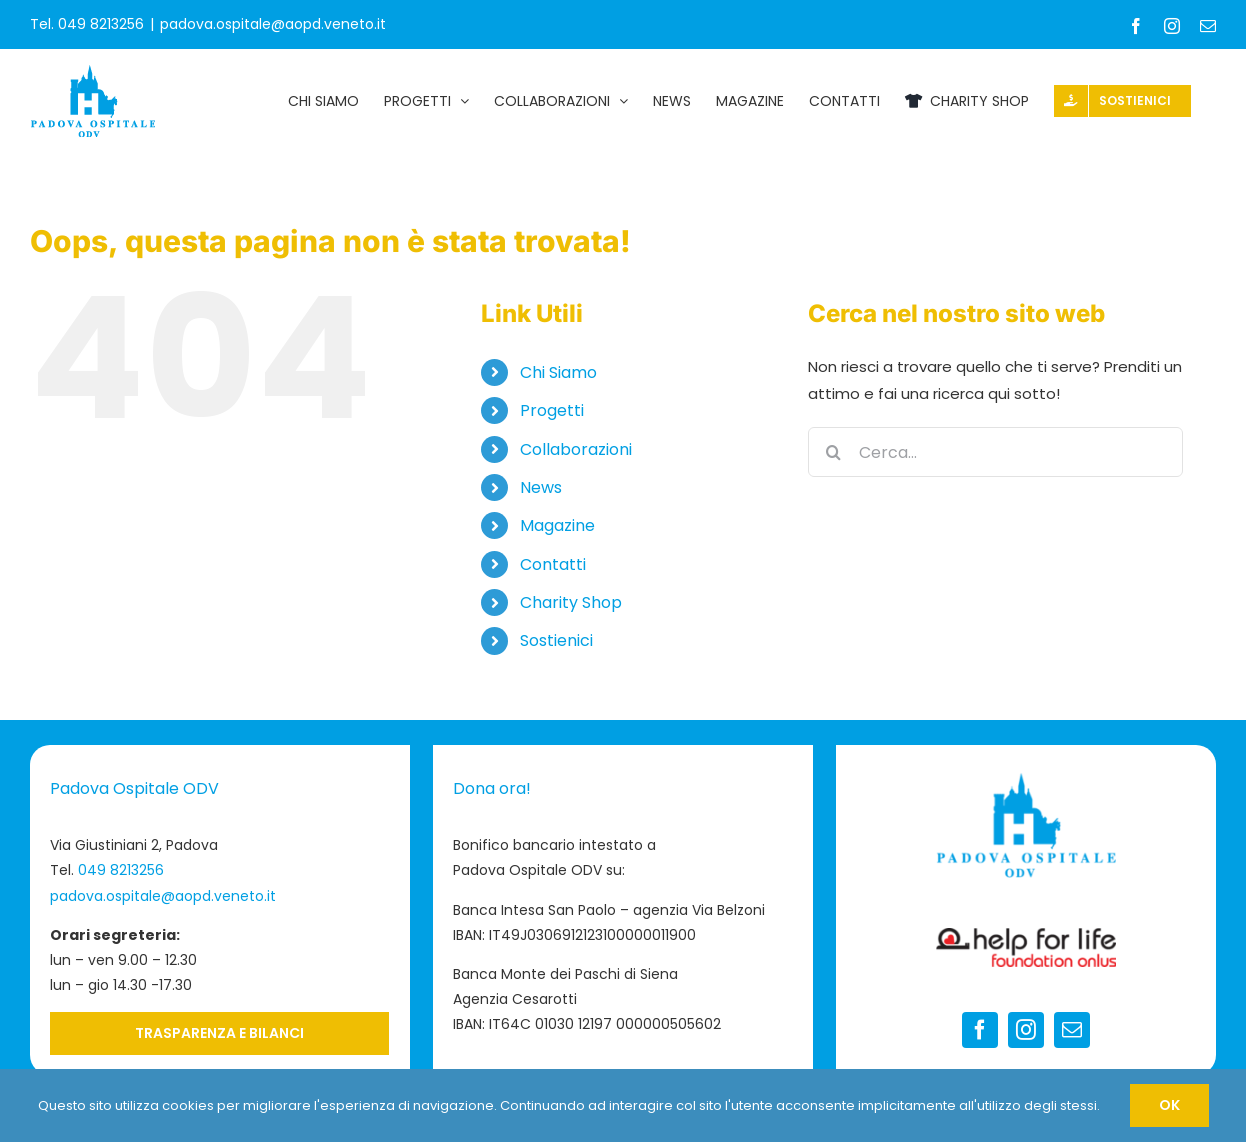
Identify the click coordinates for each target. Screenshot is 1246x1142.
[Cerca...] (995, 452)
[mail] (1072, 1030)
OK (1169, 1105)
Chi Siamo (558, 372)
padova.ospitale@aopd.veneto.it (273, 24)
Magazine (557, 525)
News (541, 487)
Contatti (553, 564)
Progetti (552, 410)
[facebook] (980, 1030)
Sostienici (556, 640)
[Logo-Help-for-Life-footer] (1026, 935)
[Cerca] (833, 452)
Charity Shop (571, 602)
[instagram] (1026, 1030)
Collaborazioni (576, 449)
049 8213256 (121, 870)
